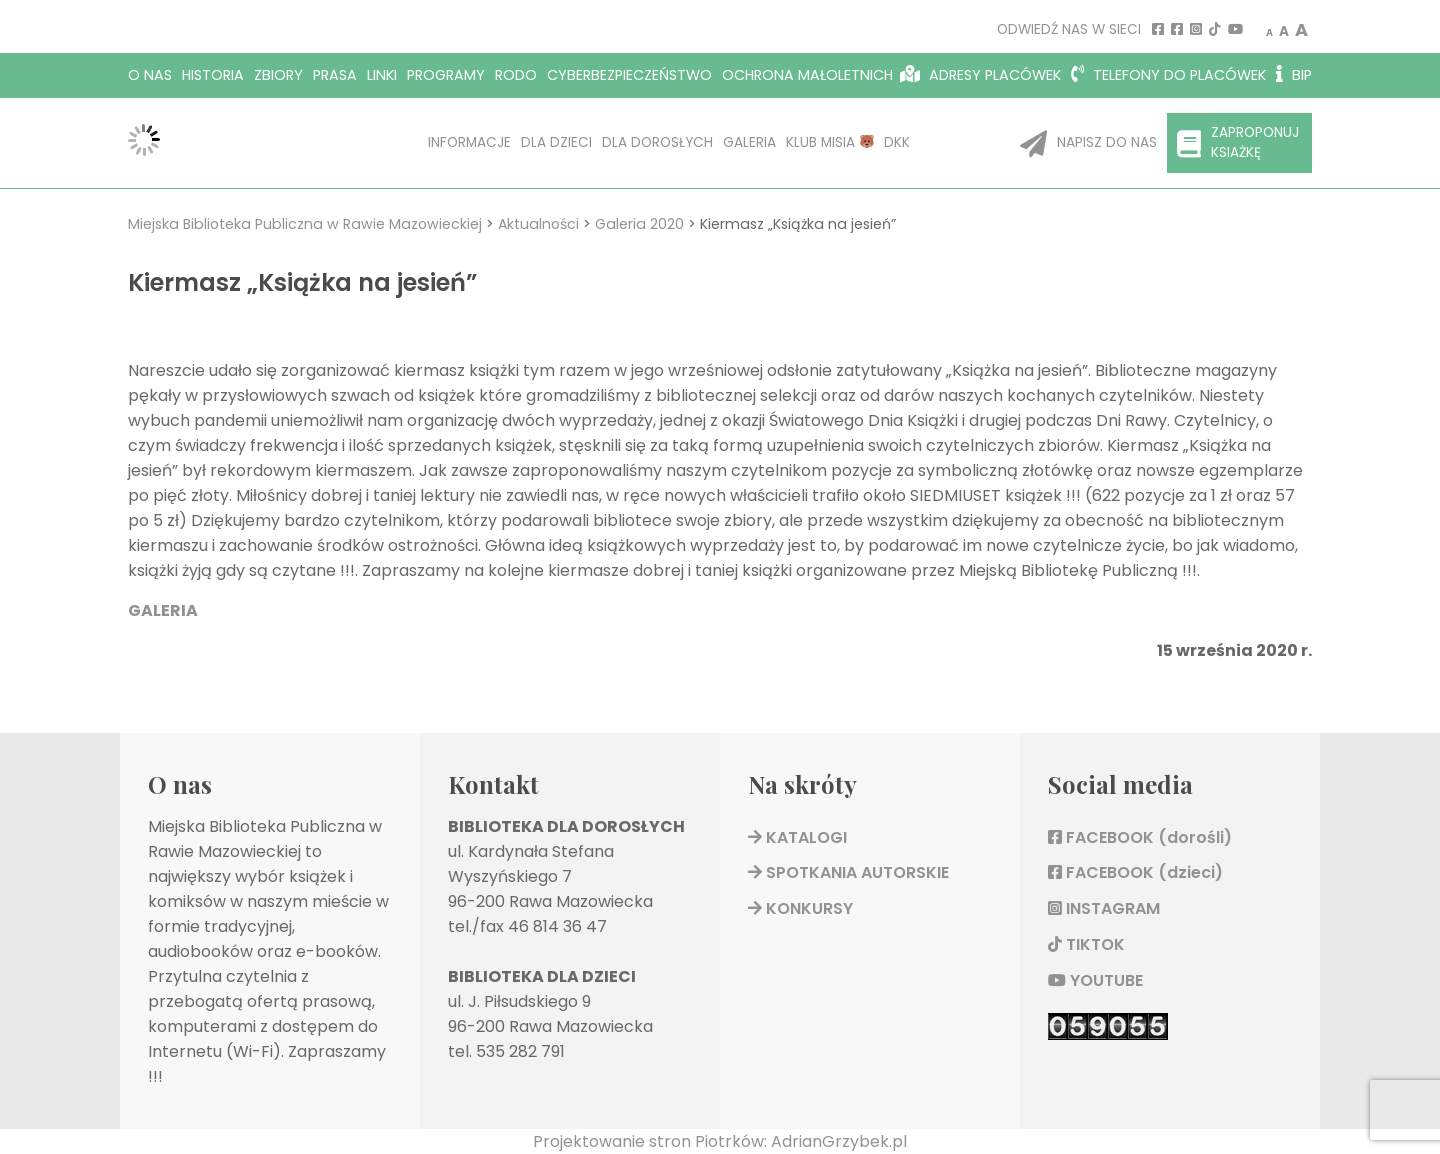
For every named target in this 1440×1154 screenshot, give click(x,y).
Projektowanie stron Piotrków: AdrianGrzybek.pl (720, 1141)
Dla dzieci (556, 142)
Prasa (335, 75)
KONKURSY (800, 908)
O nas (150, 75)
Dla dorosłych (657, 142)
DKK (897, 142)
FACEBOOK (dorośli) (1140, 837)
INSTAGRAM (1104, 908)
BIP (1294, 75)
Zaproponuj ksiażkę (1238, 142)
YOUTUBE (1095, 980)
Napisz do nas (1088, 143)
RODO (516, 75)
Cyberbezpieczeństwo (629, 75)
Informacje (469, 142)
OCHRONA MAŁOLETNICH (807, 75)
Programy (446, 75)
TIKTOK (1086, 944)
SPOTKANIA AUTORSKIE (848, 872)
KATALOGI (797, 837)
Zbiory (278, 75)
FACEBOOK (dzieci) (1135, 872)
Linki (382, 75)
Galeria (749, 142)
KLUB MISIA (830, 142)
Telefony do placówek (1168, 75)
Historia (213, 75)
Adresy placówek (980, 75)
